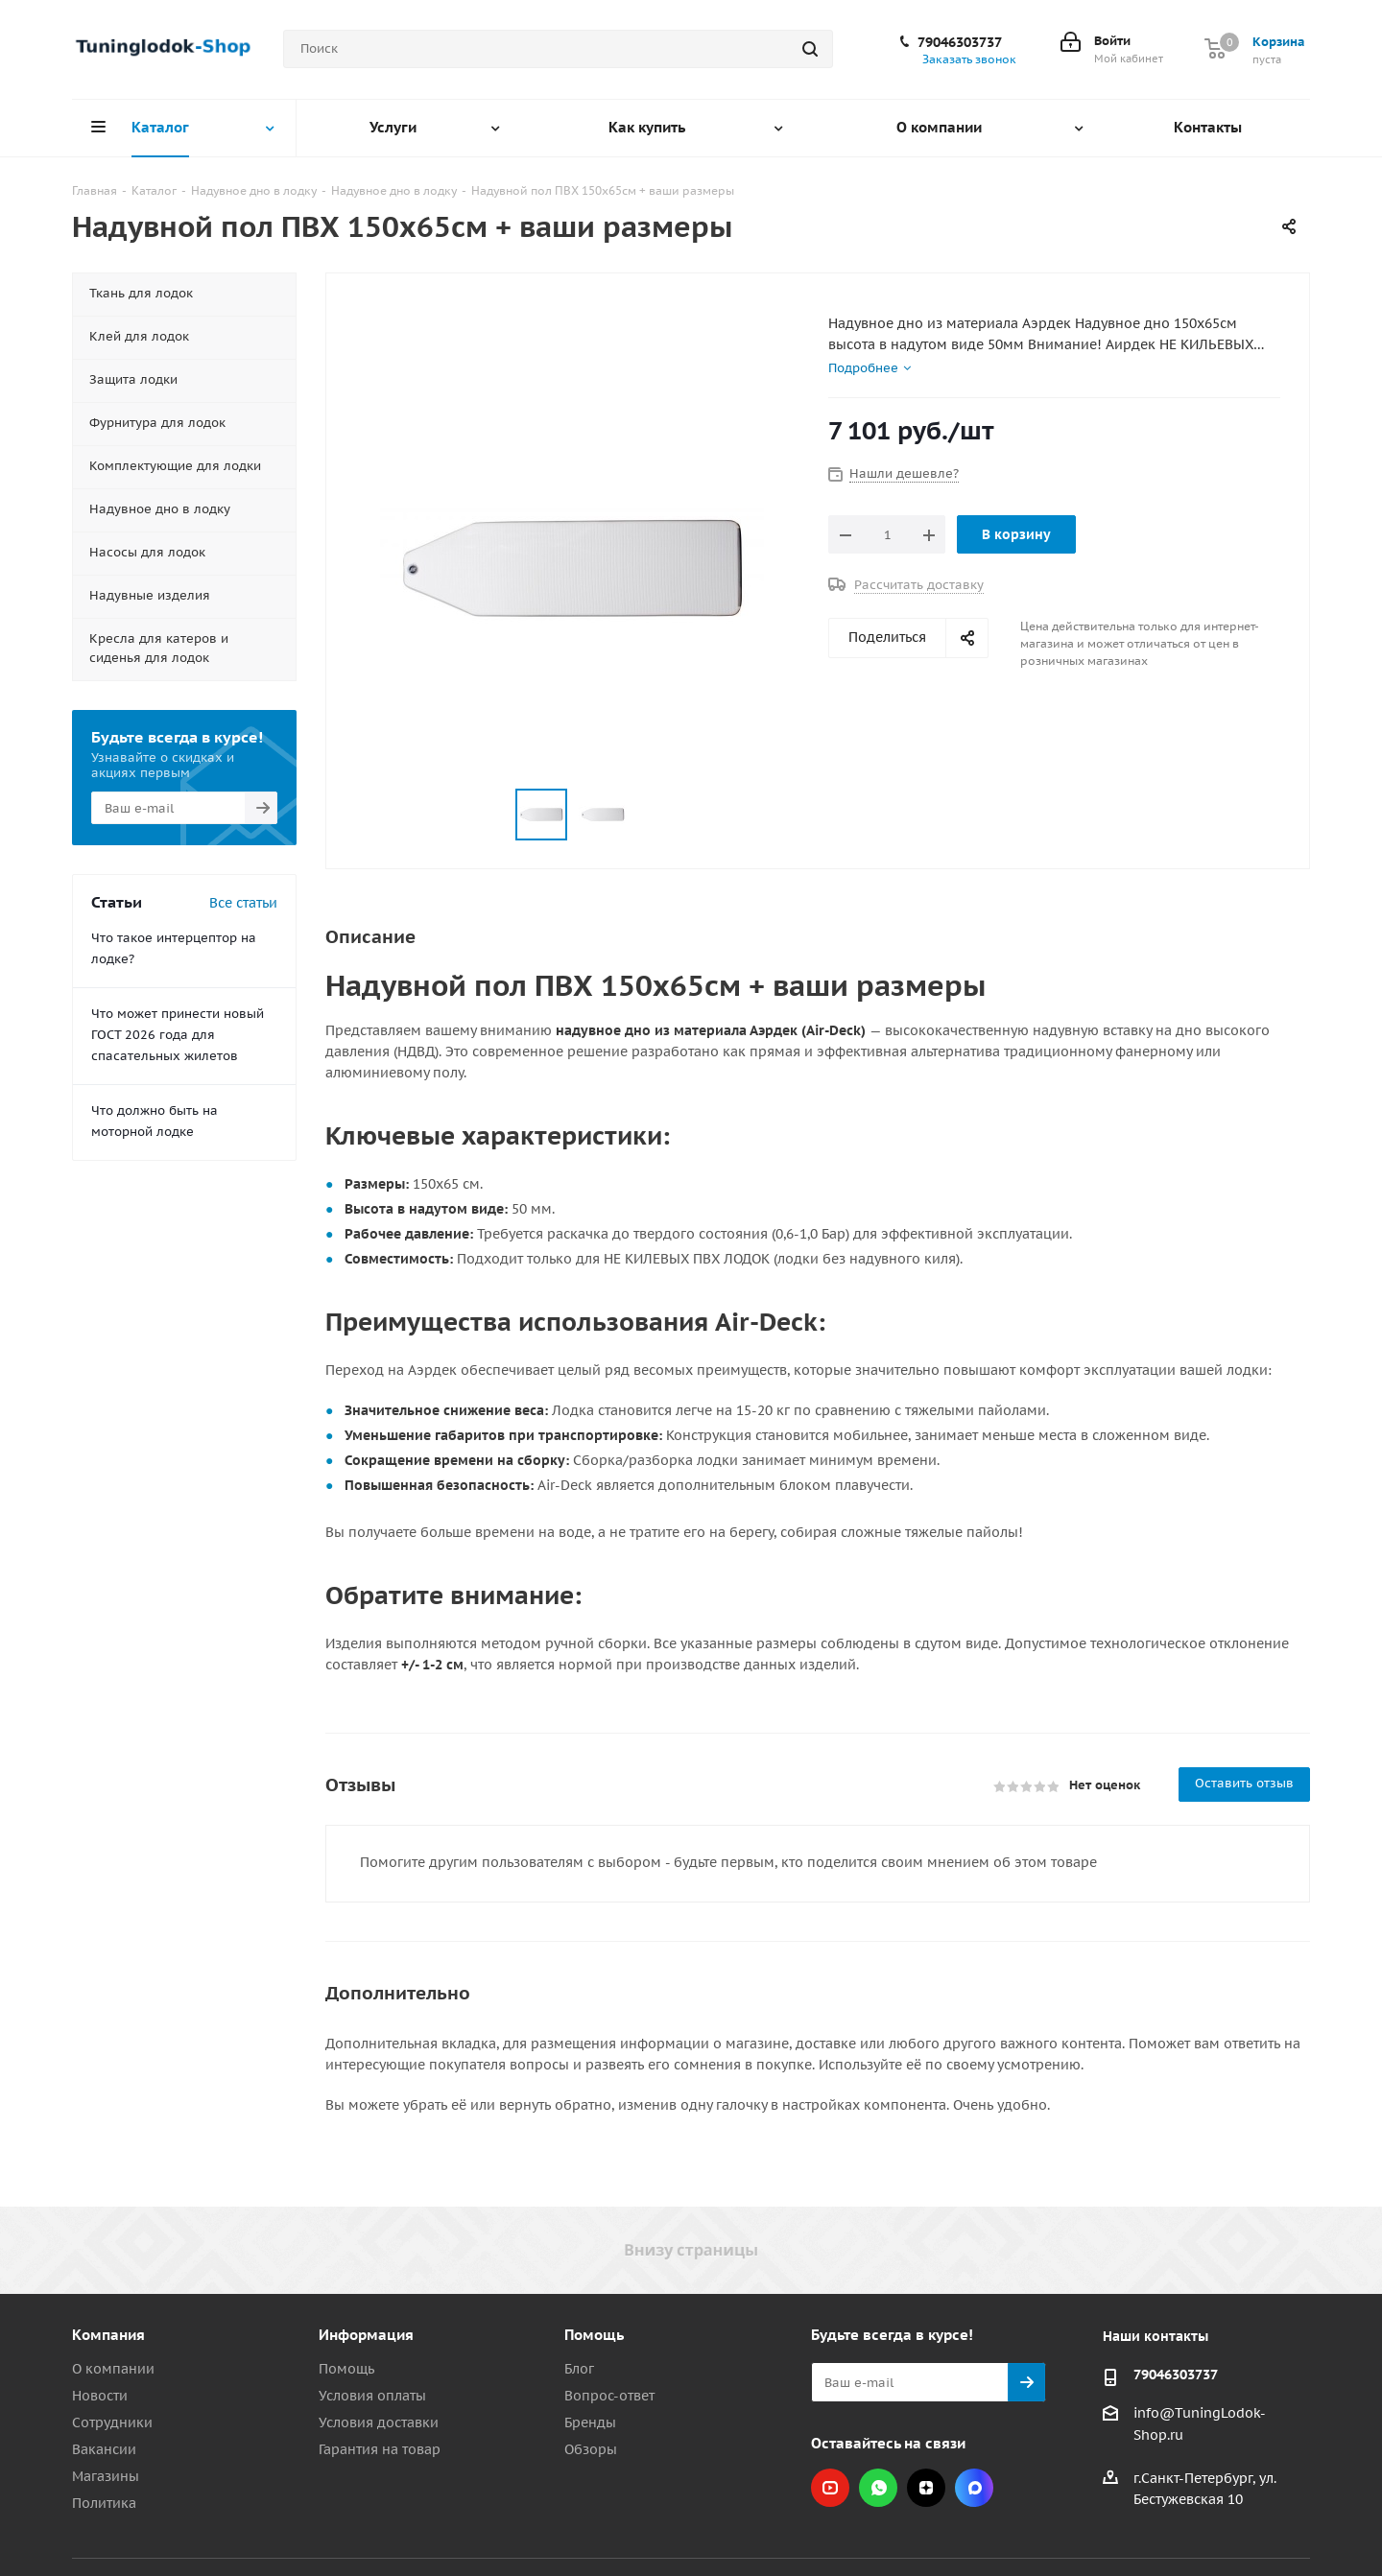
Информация (366, 2335)
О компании (113, 2368)
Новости (100, 2395)
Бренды (590, 2422)
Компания (108, 2335)
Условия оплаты (372, 2395)
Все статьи (243, 902)
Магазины (105, 2476)
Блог (579, 2368)
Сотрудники (112, 2422)
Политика (104, 2503)
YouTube (830, 2488)
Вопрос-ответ (609, 2395)
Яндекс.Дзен (926, 2488)
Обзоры (590, 2449)
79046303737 (959, 42)
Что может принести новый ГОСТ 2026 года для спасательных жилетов (177, 1034)
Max (974, 2488)
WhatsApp (878, 2488)
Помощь (346, 2368)
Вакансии (104, 2449)
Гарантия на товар (380, 2449)
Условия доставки (379, 2422)
